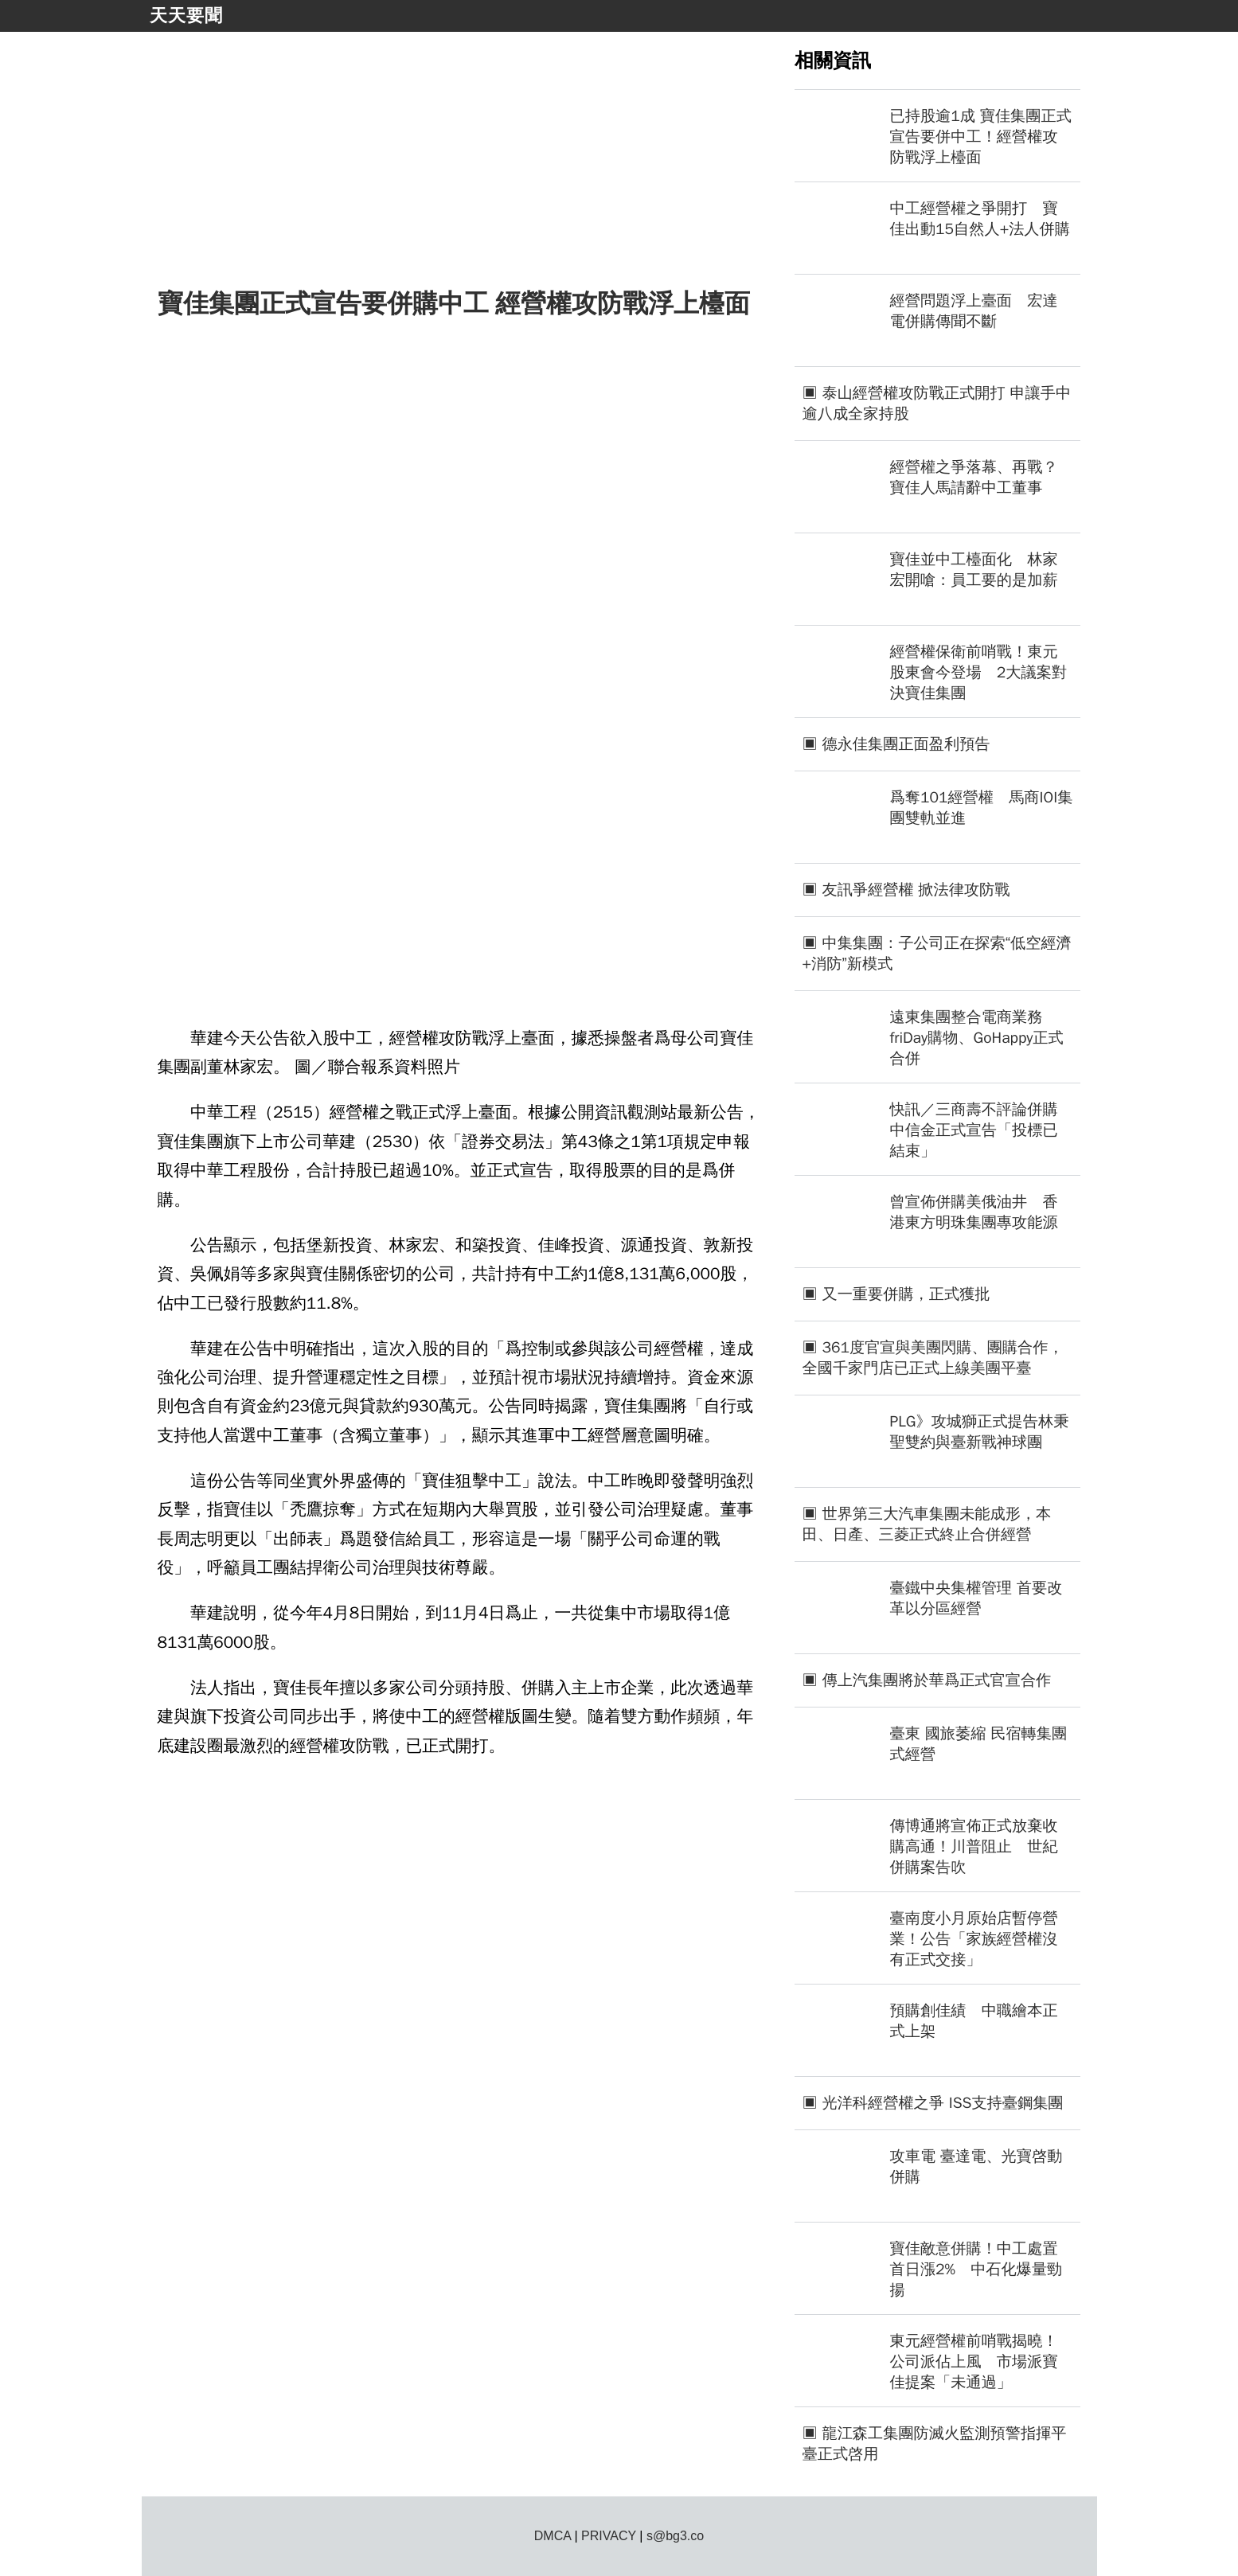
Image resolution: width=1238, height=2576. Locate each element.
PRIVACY (608, 2536)
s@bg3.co (675, 2536)
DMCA (552, 2536)
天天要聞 (186, 15)
